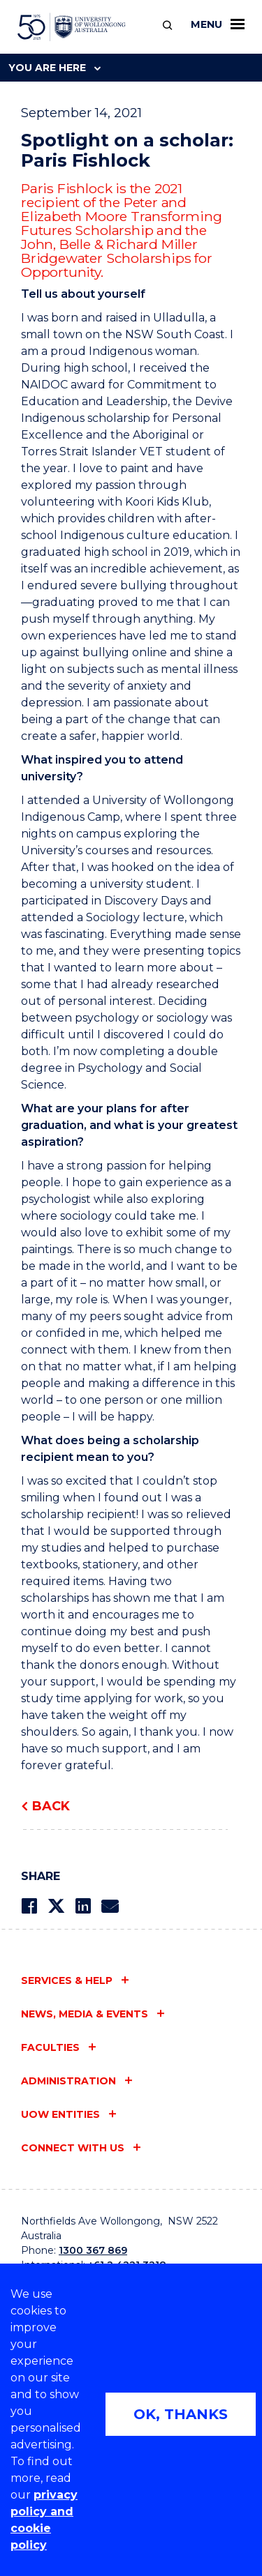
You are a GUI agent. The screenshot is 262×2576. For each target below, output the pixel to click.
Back (51, 1806)
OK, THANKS (180, 2414)
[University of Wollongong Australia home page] (71, 27)
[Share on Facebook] (29, 1906)
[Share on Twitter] (56, 1906)
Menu (218, 24)
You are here (54, 67)
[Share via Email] (110, 1906)
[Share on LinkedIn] (83, 1906)
